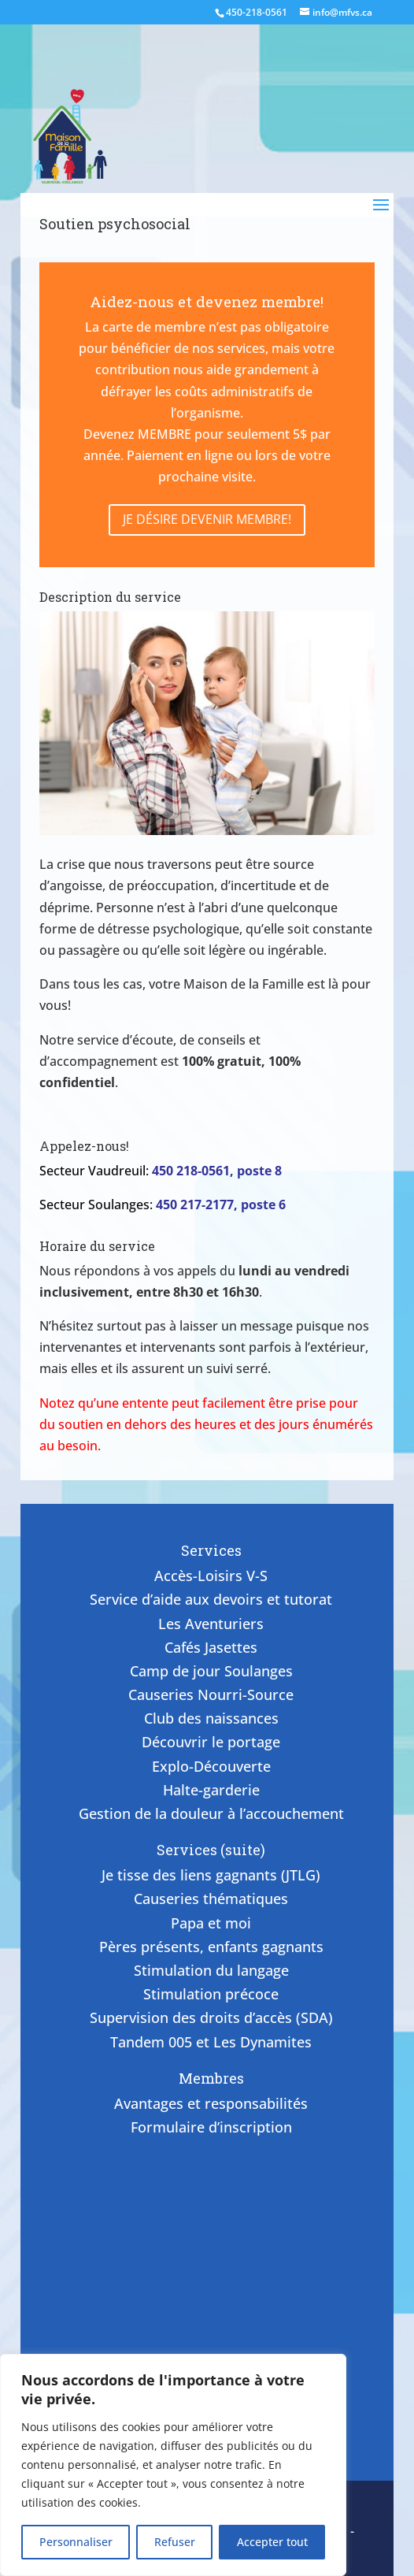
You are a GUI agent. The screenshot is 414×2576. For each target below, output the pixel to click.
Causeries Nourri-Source (211, 1694)
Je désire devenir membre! (207, 519)
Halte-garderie (211, 1789)
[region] (173, 2465)
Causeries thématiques (211, 1898)
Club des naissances (211, 1718)
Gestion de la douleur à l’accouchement (211, 1813)
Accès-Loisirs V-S (211, 1575)
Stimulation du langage (211, 1970)
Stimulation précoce (211, 1993)
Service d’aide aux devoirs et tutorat (211, 1599)
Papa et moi (211, 1922)
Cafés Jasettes (210, 1647)
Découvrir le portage (211, 1741)
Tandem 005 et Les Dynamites (211, 2041)
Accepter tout (272, 2541)
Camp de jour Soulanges (211, 1670)
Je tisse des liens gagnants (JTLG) (211, 1874)
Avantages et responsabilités (211, 2103)
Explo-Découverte (211, 1766)
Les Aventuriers (211, 1623)
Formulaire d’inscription (211, 2127)
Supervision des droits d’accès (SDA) (211, 2017)
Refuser (174, 2541)
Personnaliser (76, 2541)
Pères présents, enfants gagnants (211, 1946)
